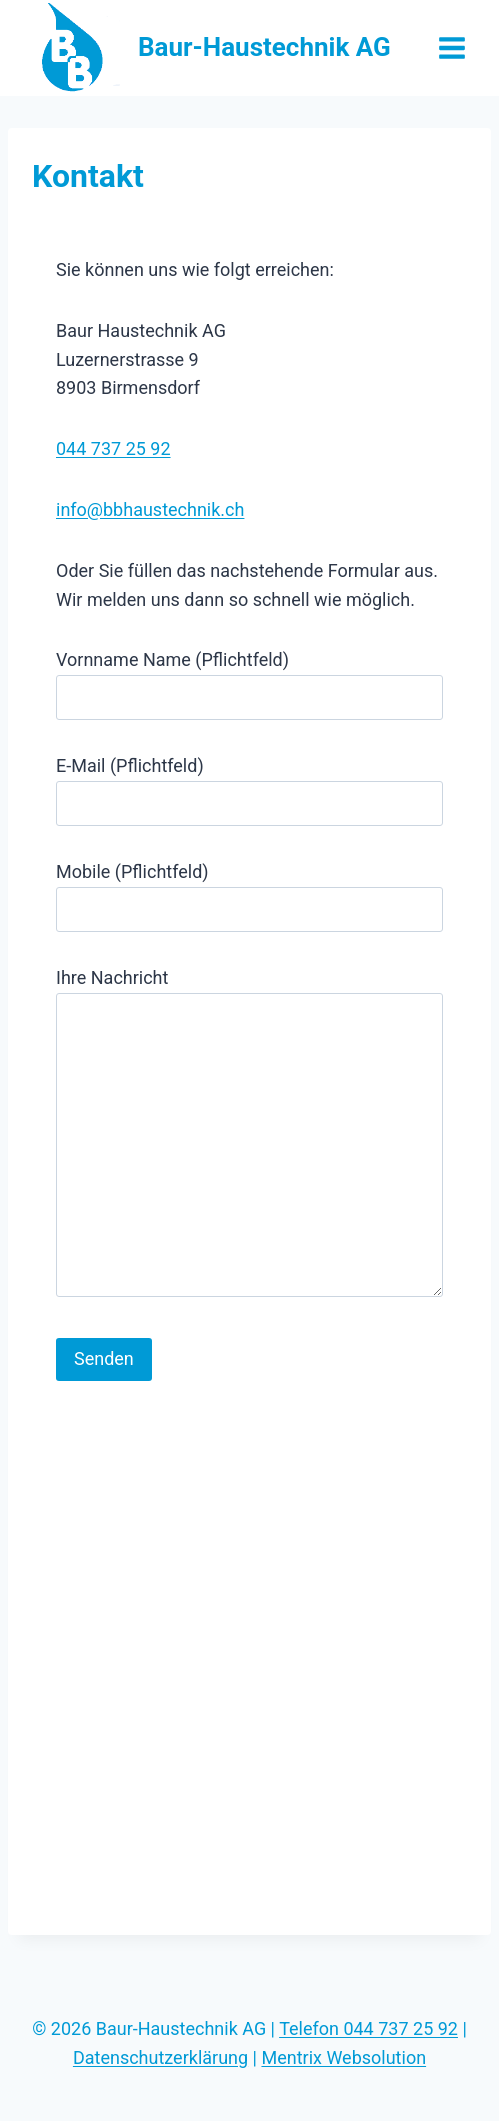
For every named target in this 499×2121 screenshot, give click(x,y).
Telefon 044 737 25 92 (368, 2028)
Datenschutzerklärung (160, 2057)
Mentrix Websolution (343, 2057)
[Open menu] (451, 47)
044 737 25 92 (113, 448)
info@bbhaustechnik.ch (150, 509)
